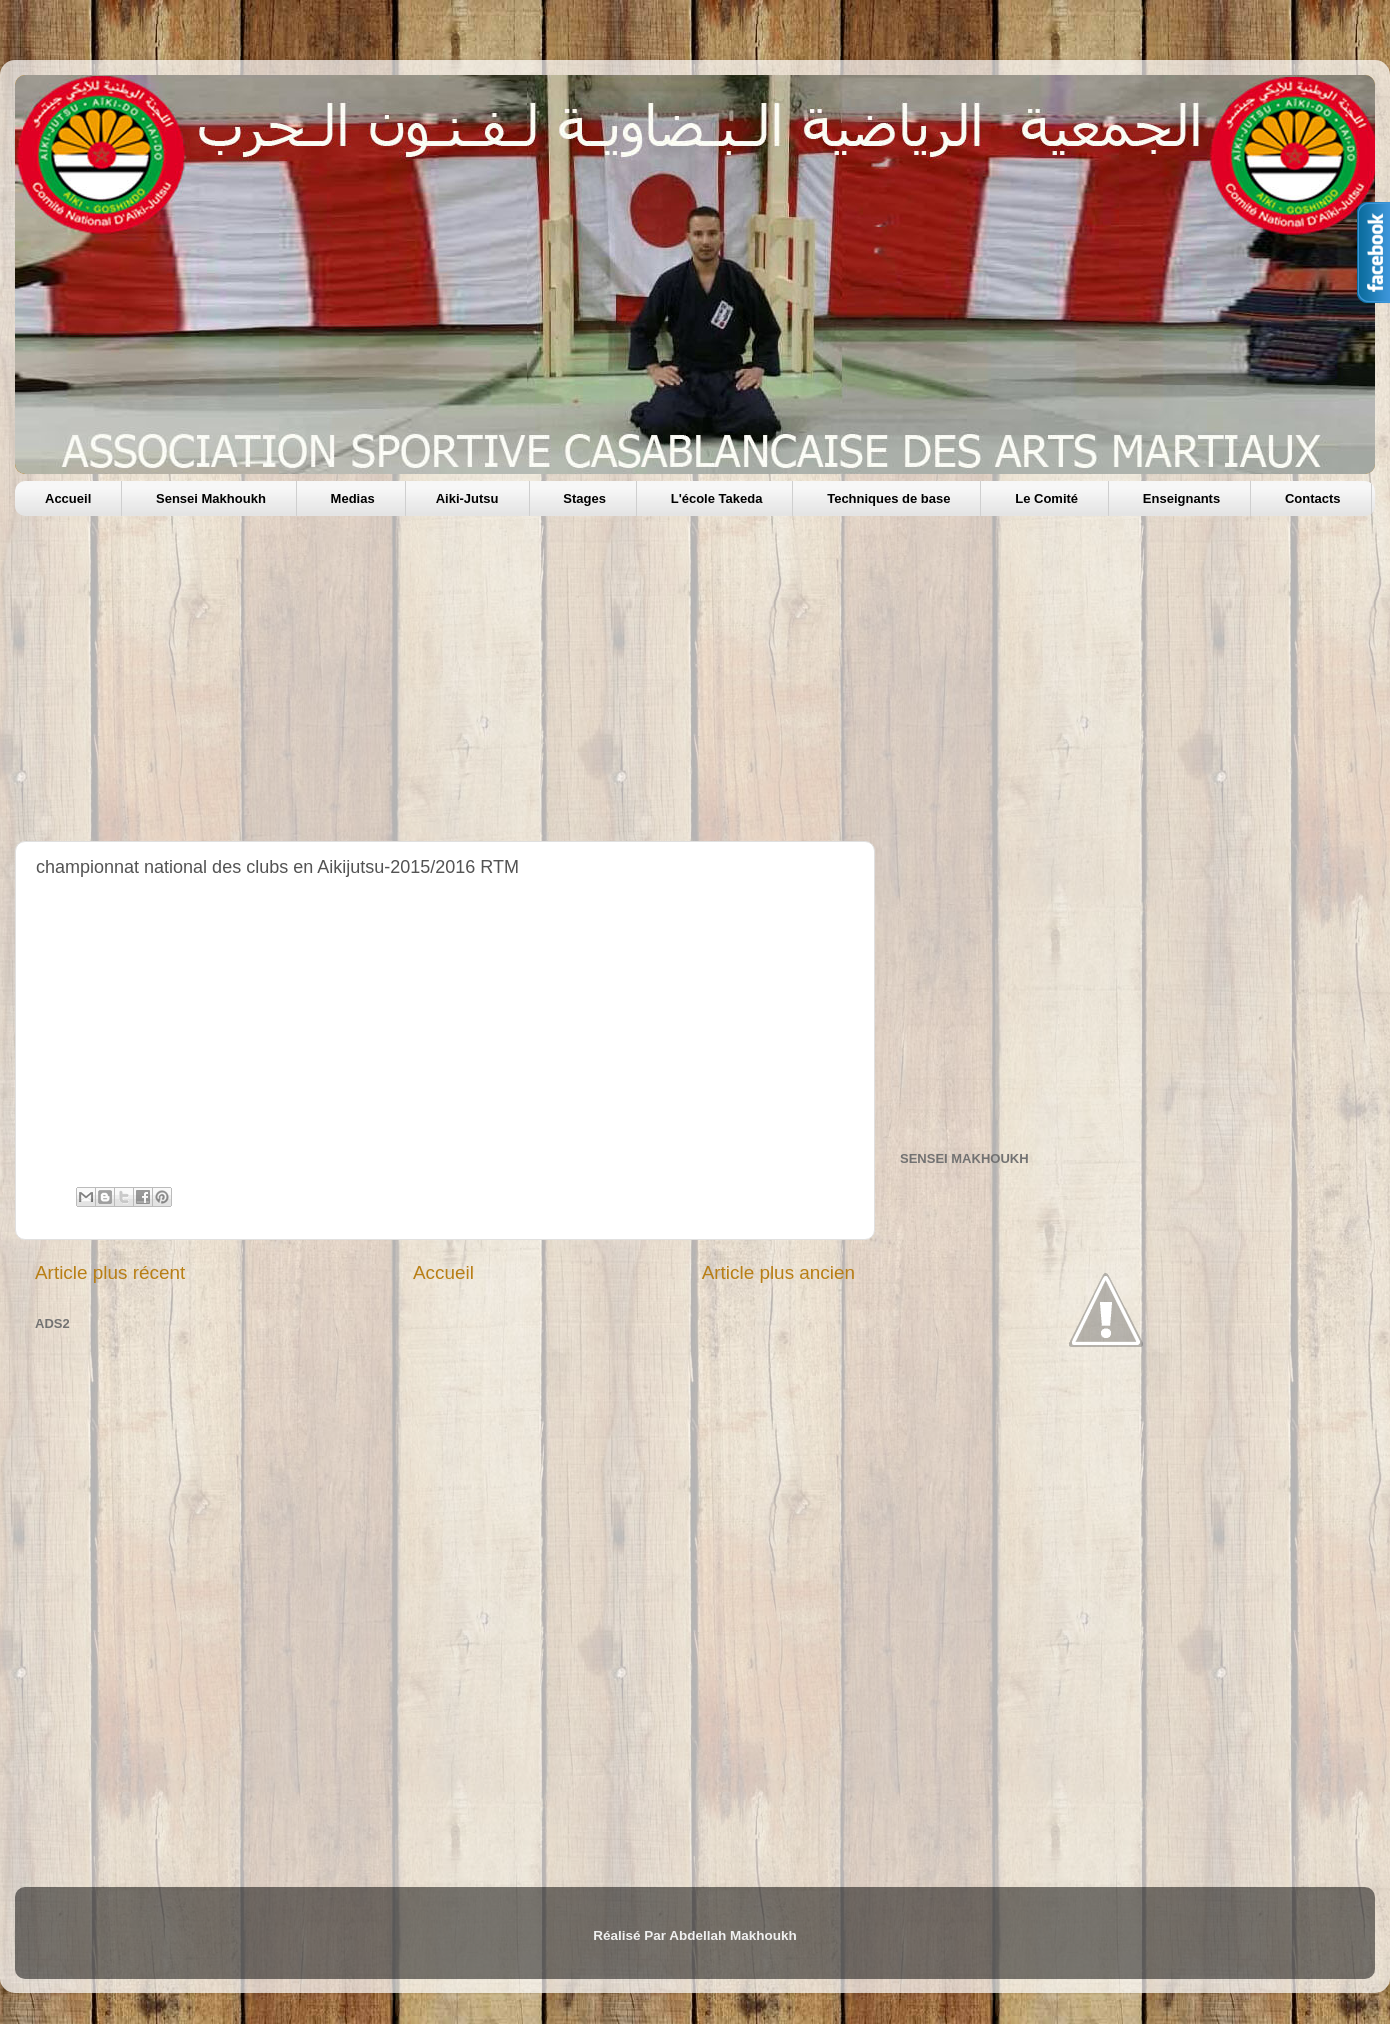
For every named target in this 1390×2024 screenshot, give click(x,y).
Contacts (1313, 498)
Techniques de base (888, 498)
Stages (584, 498)
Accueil (68, 498)
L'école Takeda (717, 498)
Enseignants (1181, 498)
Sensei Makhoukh (211, 498)
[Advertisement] (615, 686)
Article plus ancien (778, 1272)
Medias (353, 498)
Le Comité (1046, 498)
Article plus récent (110, 1272)
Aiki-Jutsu (467, 498)
